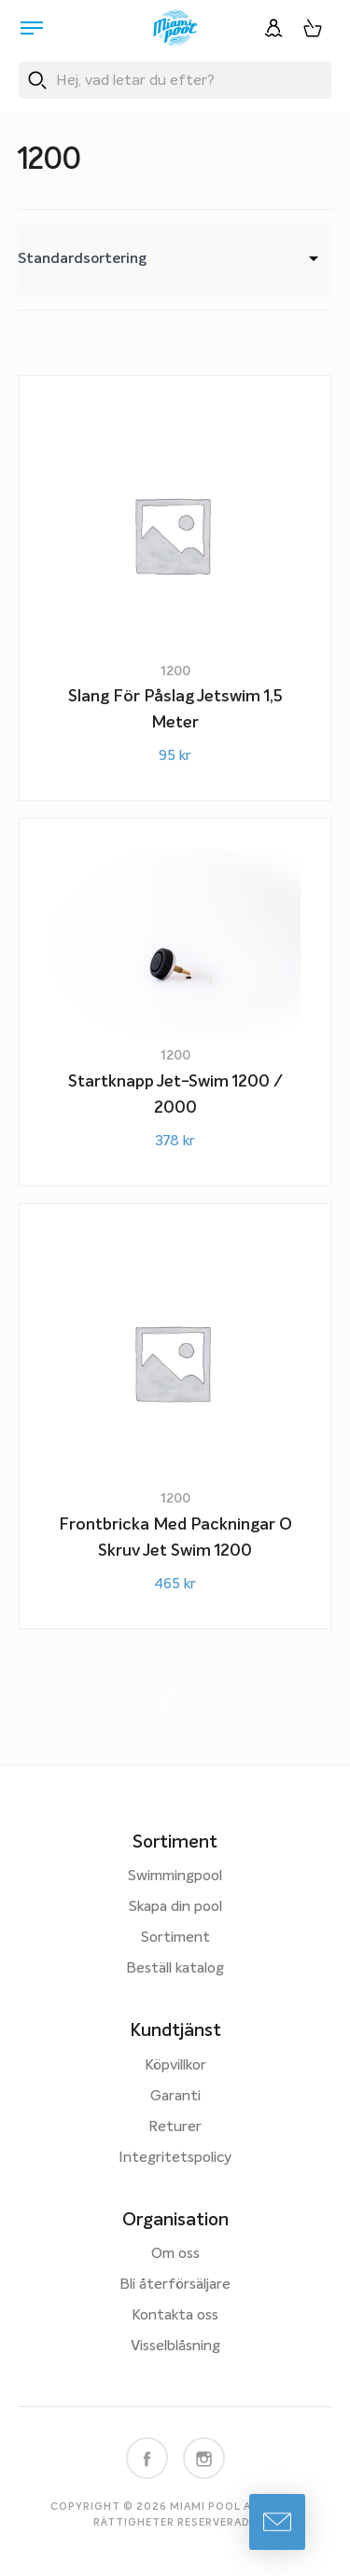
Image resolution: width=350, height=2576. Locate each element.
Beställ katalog (175, 1968)
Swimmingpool (175, 1876)
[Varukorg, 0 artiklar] (312, 28)
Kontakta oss (175, 2315)
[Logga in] (273, 28)
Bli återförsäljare (175, 2285)
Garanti (175, 2096)
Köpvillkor (175, 2065)
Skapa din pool (175, 1907)
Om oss (175, 2254)
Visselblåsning (175, 2346)
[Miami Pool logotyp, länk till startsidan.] (175, 28)
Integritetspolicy (175, 2158)
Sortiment (175, 1938)
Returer (175, 2127)
